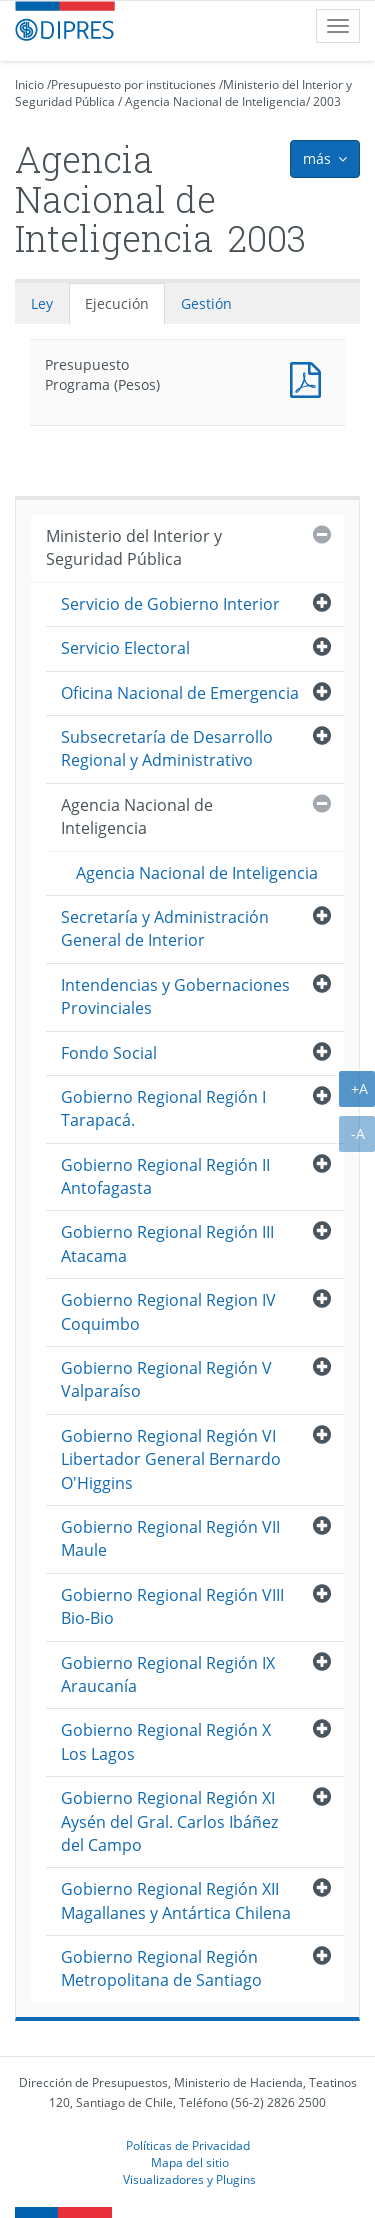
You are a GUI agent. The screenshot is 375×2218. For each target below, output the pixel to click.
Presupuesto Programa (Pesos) (310, 377)
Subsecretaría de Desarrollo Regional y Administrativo (167, 748)
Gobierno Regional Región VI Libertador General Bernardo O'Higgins (171, 1459)
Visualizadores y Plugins (189, 2179)
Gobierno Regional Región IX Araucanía (168, 1674)
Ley (42, 303)
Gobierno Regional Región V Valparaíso (166, 1379)
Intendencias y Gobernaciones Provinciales (175, 996)
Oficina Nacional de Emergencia (180, 693)
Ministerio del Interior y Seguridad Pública (134, 547)
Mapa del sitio (190, 2162)
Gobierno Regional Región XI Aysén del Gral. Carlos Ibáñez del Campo (169, 1821)
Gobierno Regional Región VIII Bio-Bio (172, 1606)
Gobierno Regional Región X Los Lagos (166, 1741)
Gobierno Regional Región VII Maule (170, 1538)
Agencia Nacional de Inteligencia (215, 101)
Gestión (206, 303)
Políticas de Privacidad (188, 2145)
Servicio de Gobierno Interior (170, 604)
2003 (327, 101)
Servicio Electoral (125, 648)
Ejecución (117, 303)
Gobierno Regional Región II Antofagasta (165, 1176)
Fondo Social (109, 1053)
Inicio (29, 84)
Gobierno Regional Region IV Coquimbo (168, 1311)
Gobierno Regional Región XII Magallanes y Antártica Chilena (176, 1900)
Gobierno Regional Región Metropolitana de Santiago (161, 1968)
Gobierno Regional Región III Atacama (167, 1243)
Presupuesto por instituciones (133, 84)
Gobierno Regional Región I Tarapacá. (163, 1108)
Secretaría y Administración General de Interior (165, 928)
